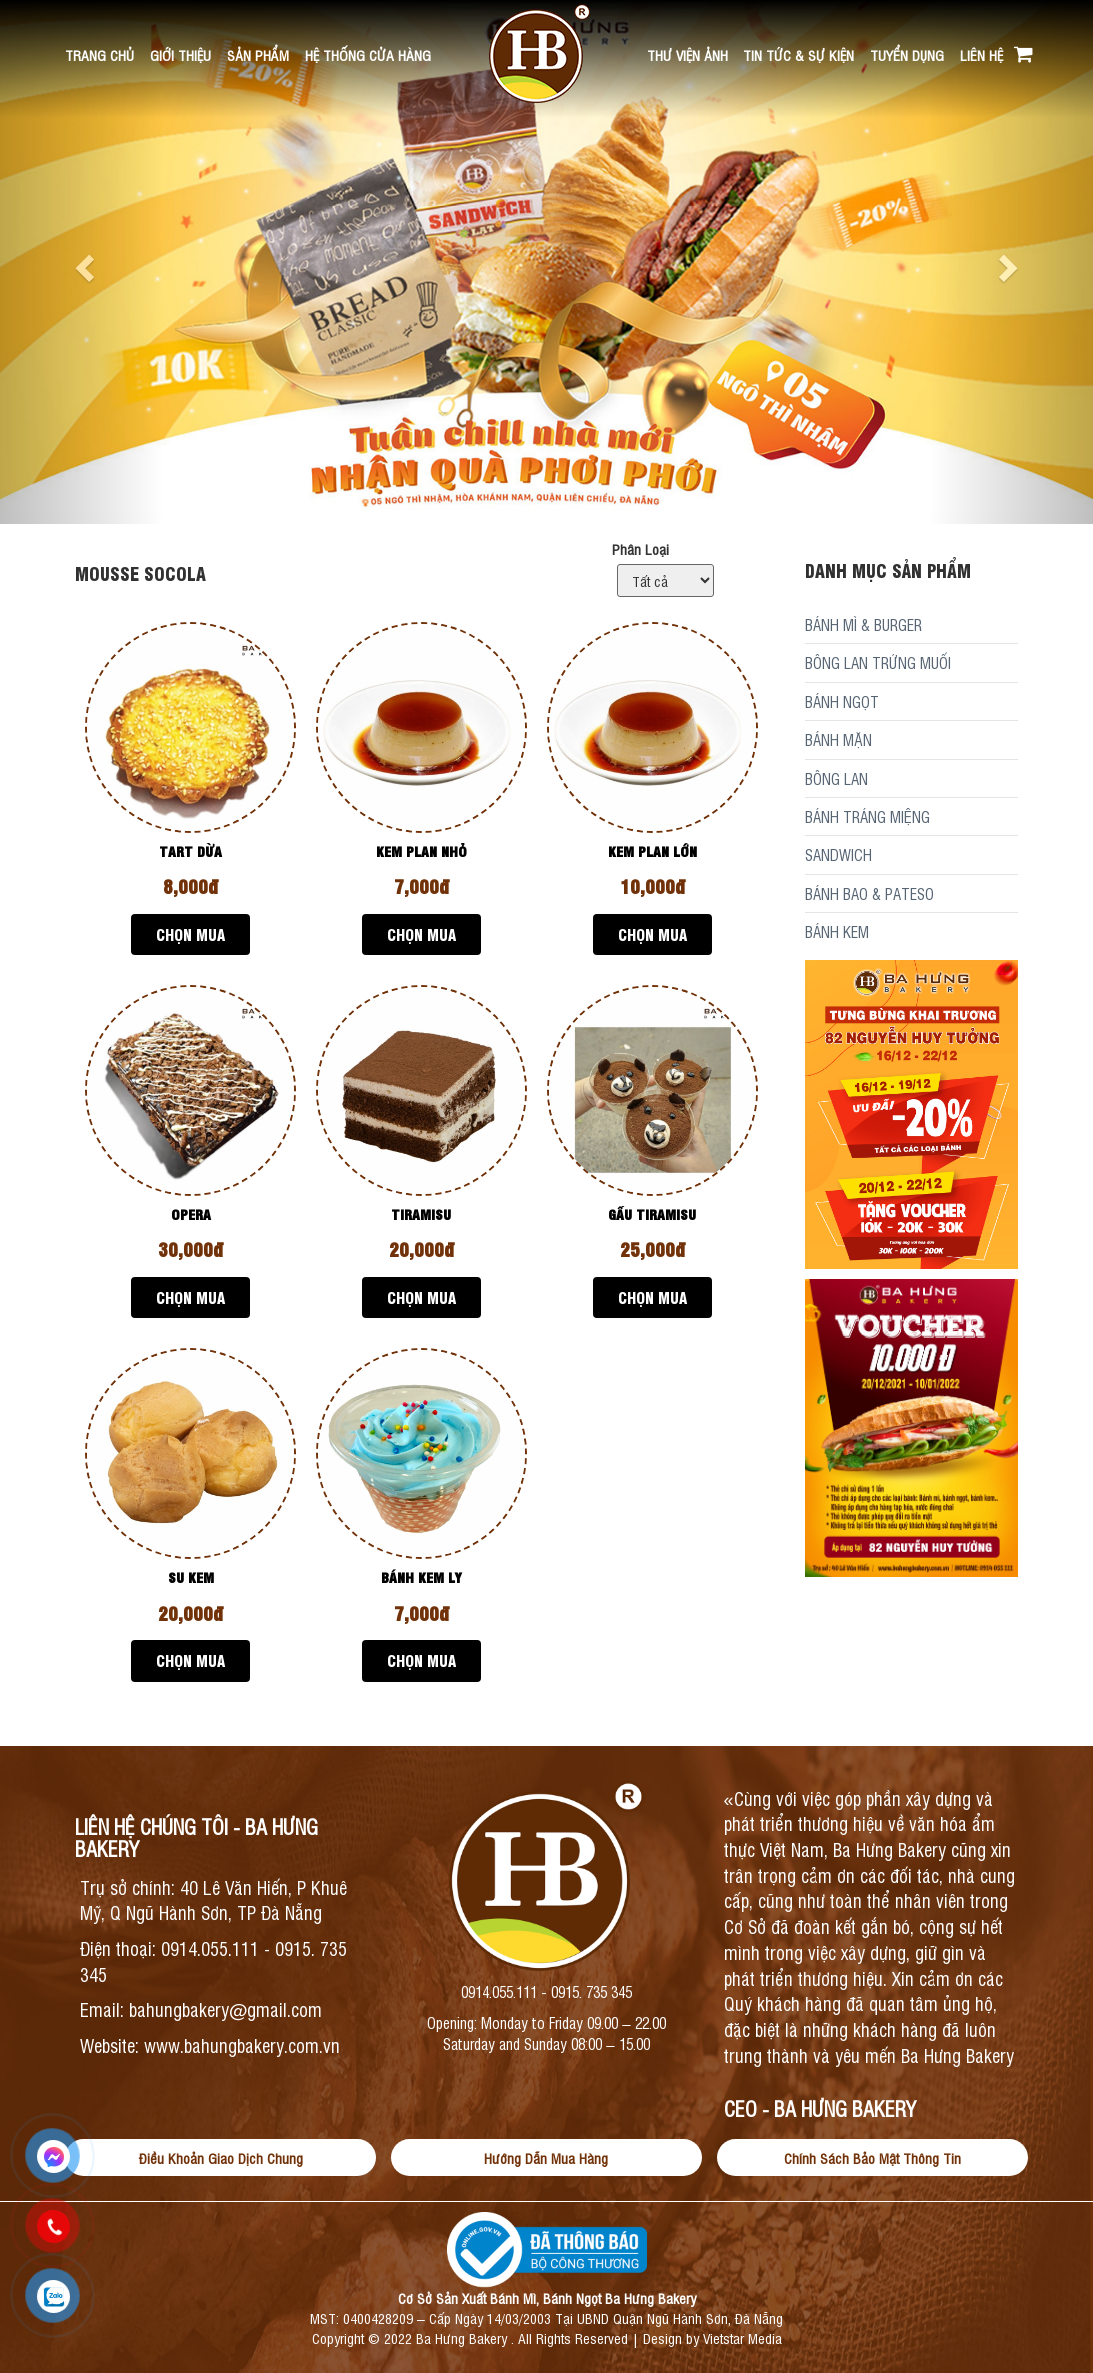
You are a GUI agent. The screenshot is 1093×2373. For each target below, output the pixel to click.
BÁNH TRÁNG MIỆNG (867, 816)
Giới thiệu (180, 54)
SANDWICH (838, 854)
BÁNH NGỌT (842, 701)
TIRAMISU (421, 1213)
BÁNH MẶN (838, 739)
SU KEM (191, 1576)
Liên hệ (981, 54)
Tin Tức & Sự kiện (798, 54)
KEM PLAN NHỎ (421, 850)
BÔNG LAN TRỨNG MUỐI (878, 662)
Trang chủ (99, 54)
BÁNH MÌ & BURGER (863, 624)
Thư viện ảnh (687, 54)
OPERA (191, 1213)
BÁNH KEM (837, 931)
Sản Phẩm (258, 54)
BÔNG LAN (836, 778)
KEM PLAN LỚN (652, 850)
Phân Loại (640, 548)
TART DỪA (190, 850)
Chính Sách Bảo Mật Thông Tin (872, 2157)
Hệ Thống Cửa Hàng (368, 54)
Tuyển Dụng (907, 54)
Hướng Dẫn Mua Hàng (546, 2157)
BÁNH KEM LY (421, 1576)
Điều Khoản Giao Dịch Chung (221, 2157)
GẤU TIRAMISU (652, 1213)
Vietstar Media (742, 2337)
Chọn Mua (190, 934)
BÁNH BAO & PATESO (869, 893)
